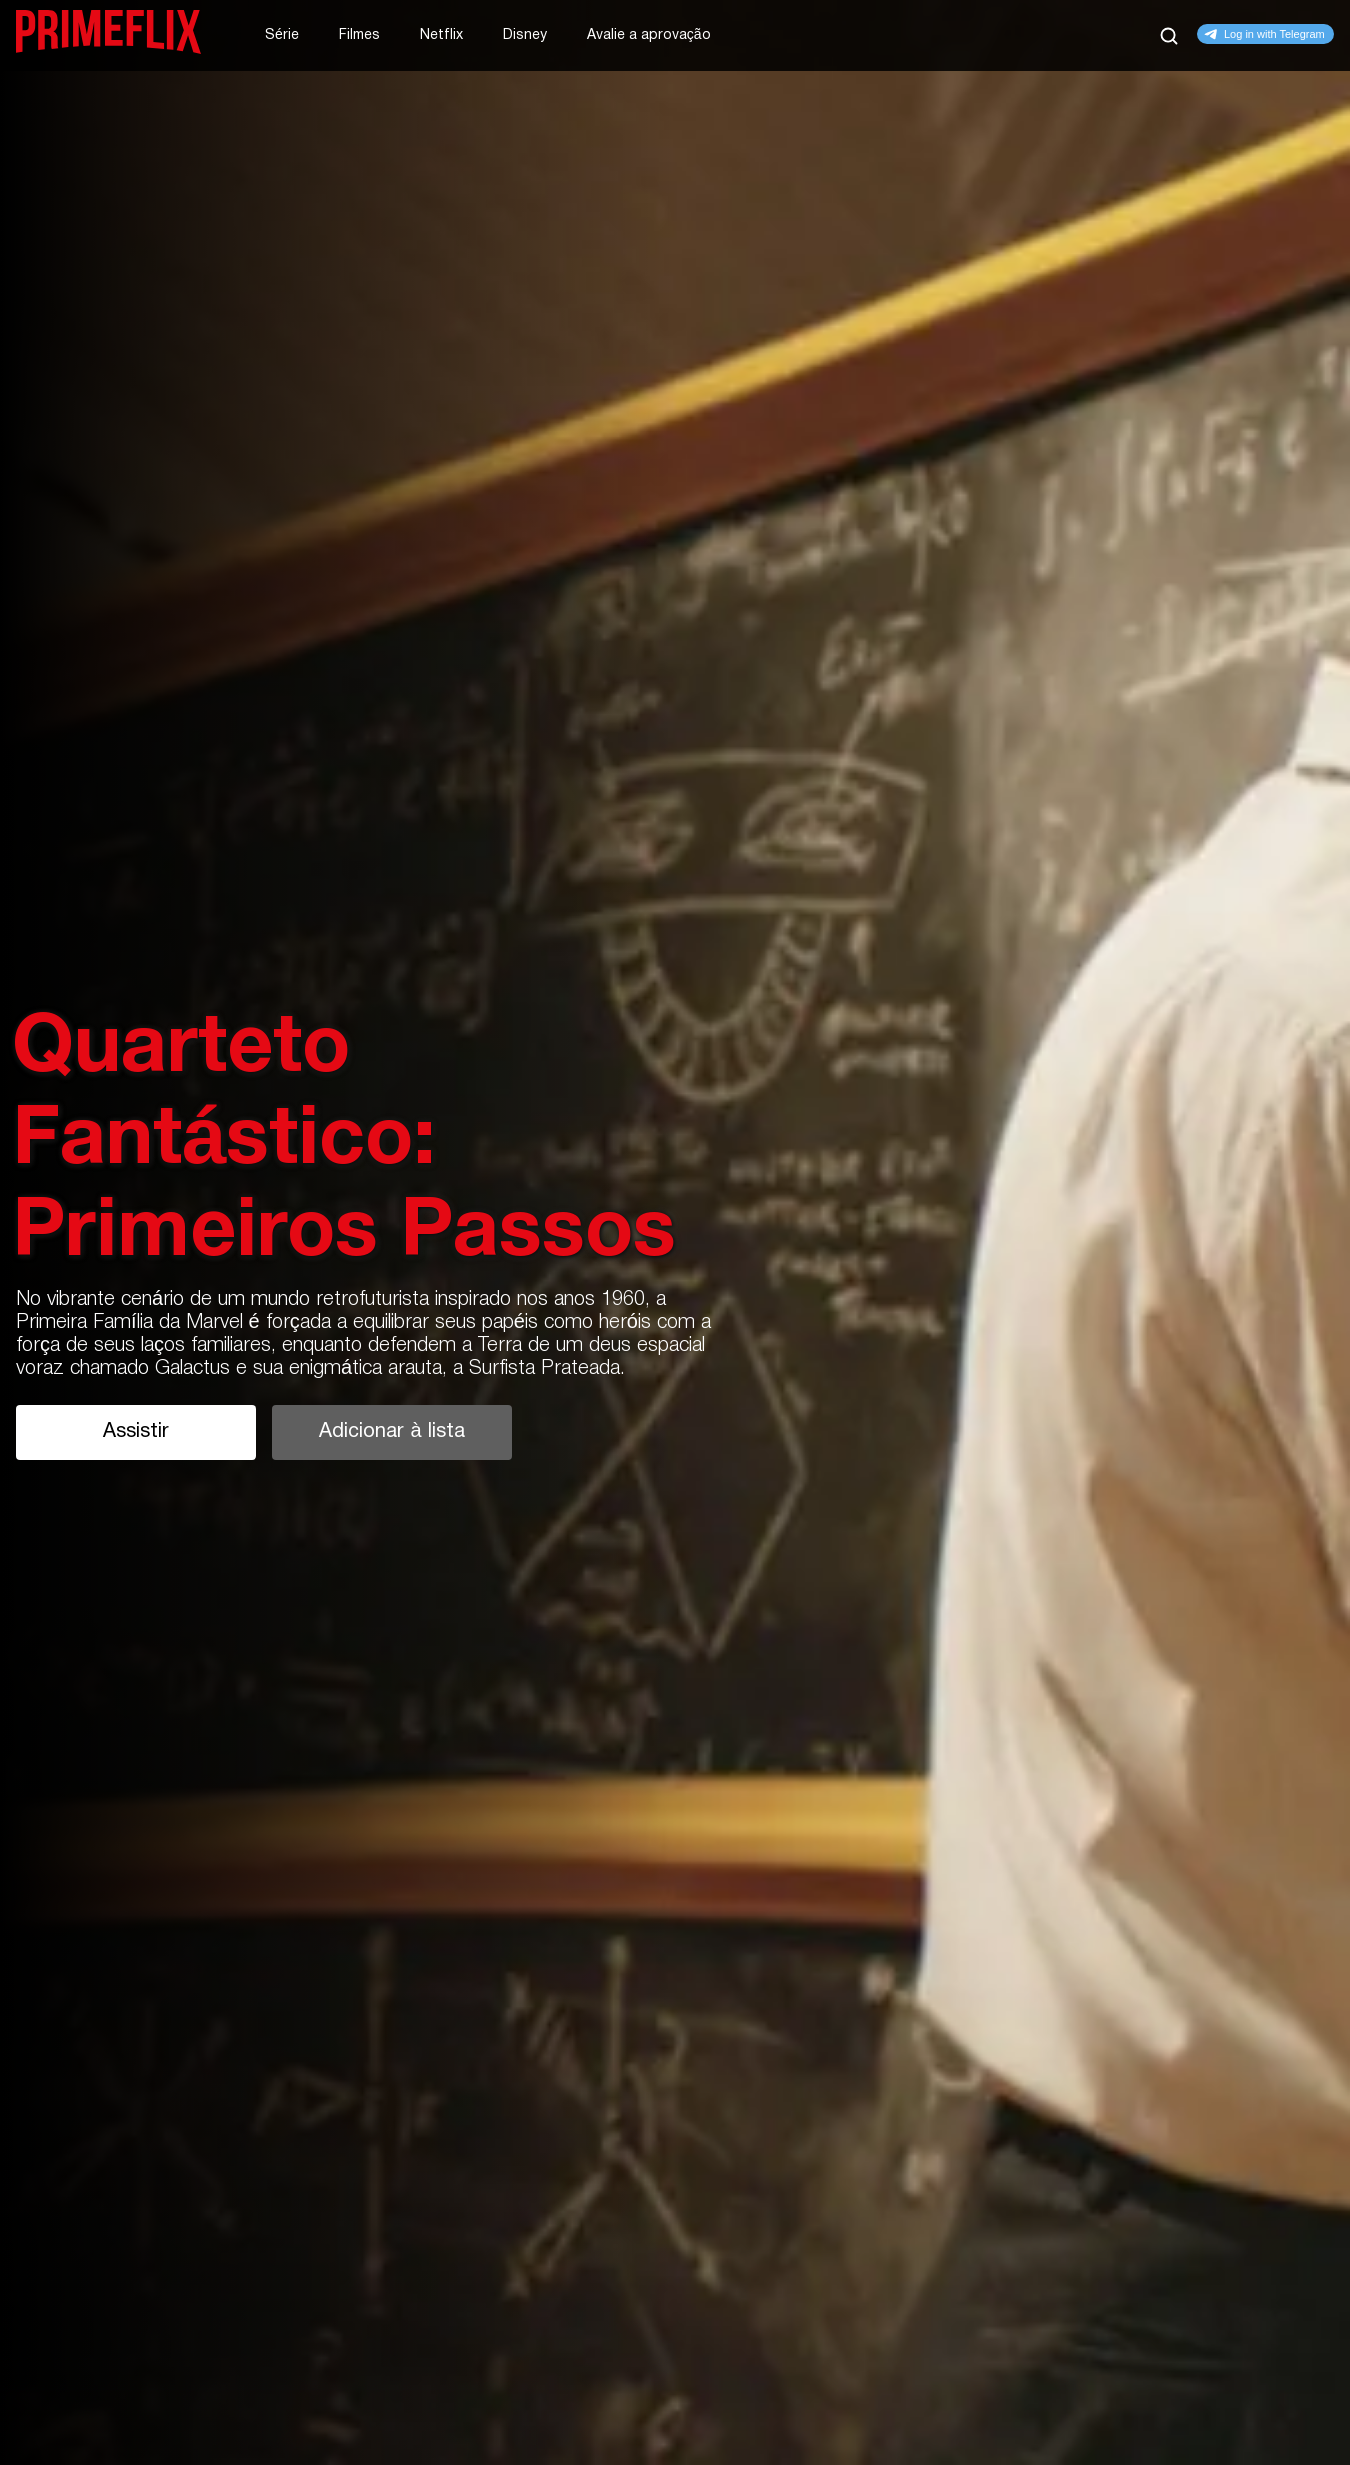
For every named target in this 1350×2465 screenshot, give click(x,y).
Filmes (359, 35)
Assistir (136, 1432)
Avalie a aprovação (649, 35)
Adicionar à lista (391, 1432)
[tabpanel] (675, 1232)
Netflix (441, 35)
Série (282, 35)
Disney (525, 35)
